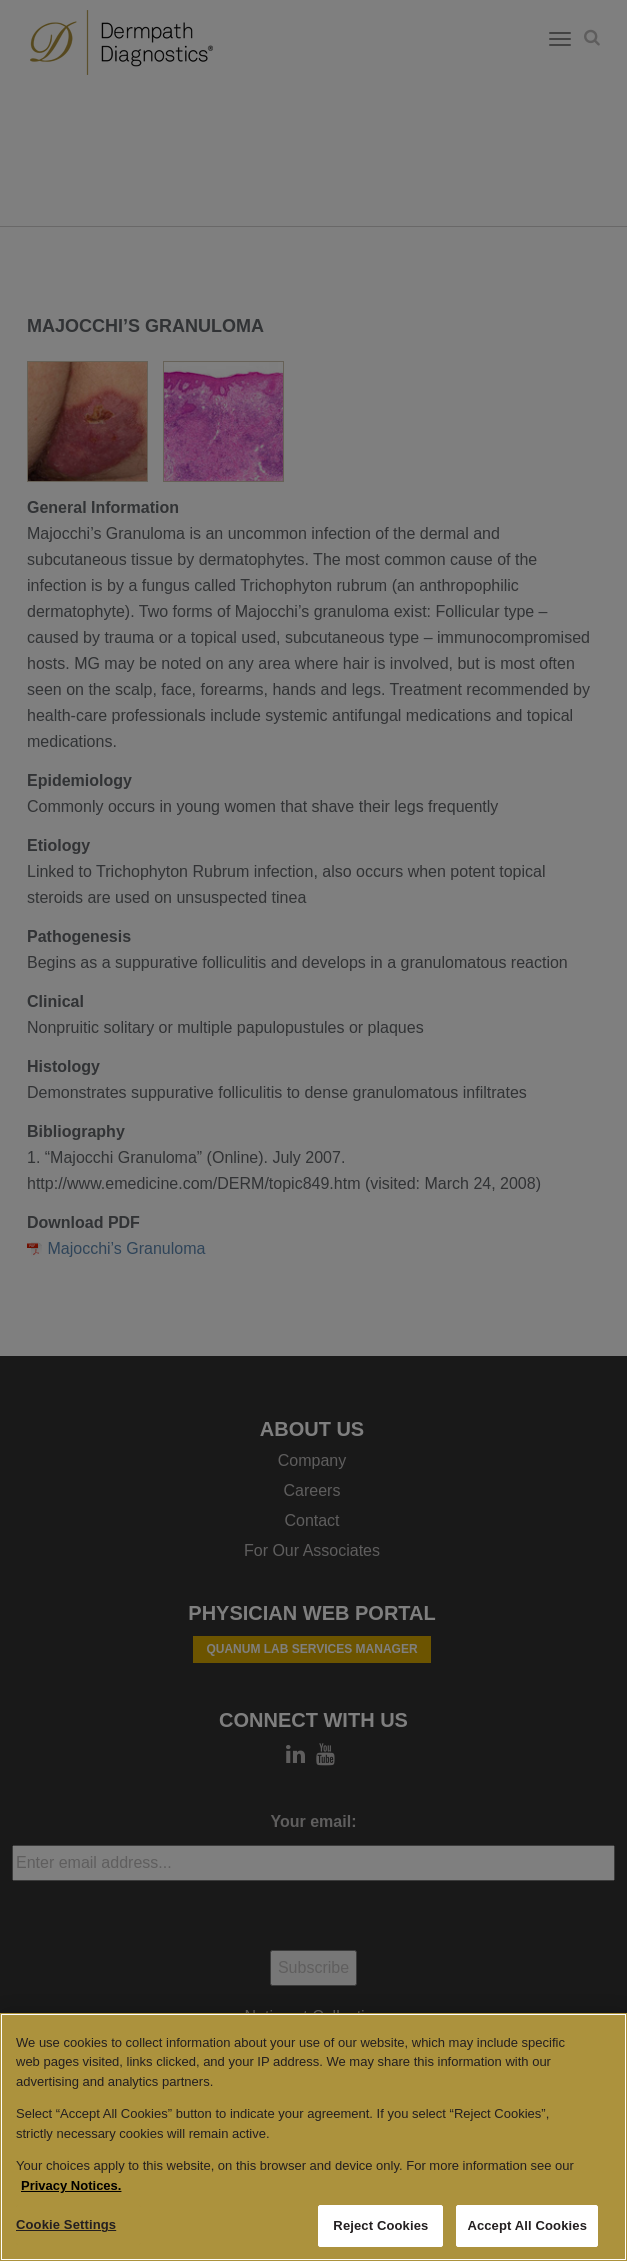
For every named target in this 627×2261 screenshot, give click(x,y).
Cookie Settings (66, 2224)
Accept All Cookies (527, 2225)
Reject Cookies (380, 2225)
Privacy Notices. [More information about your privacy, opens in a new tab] (71, 2185)
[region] (313, 2137)
